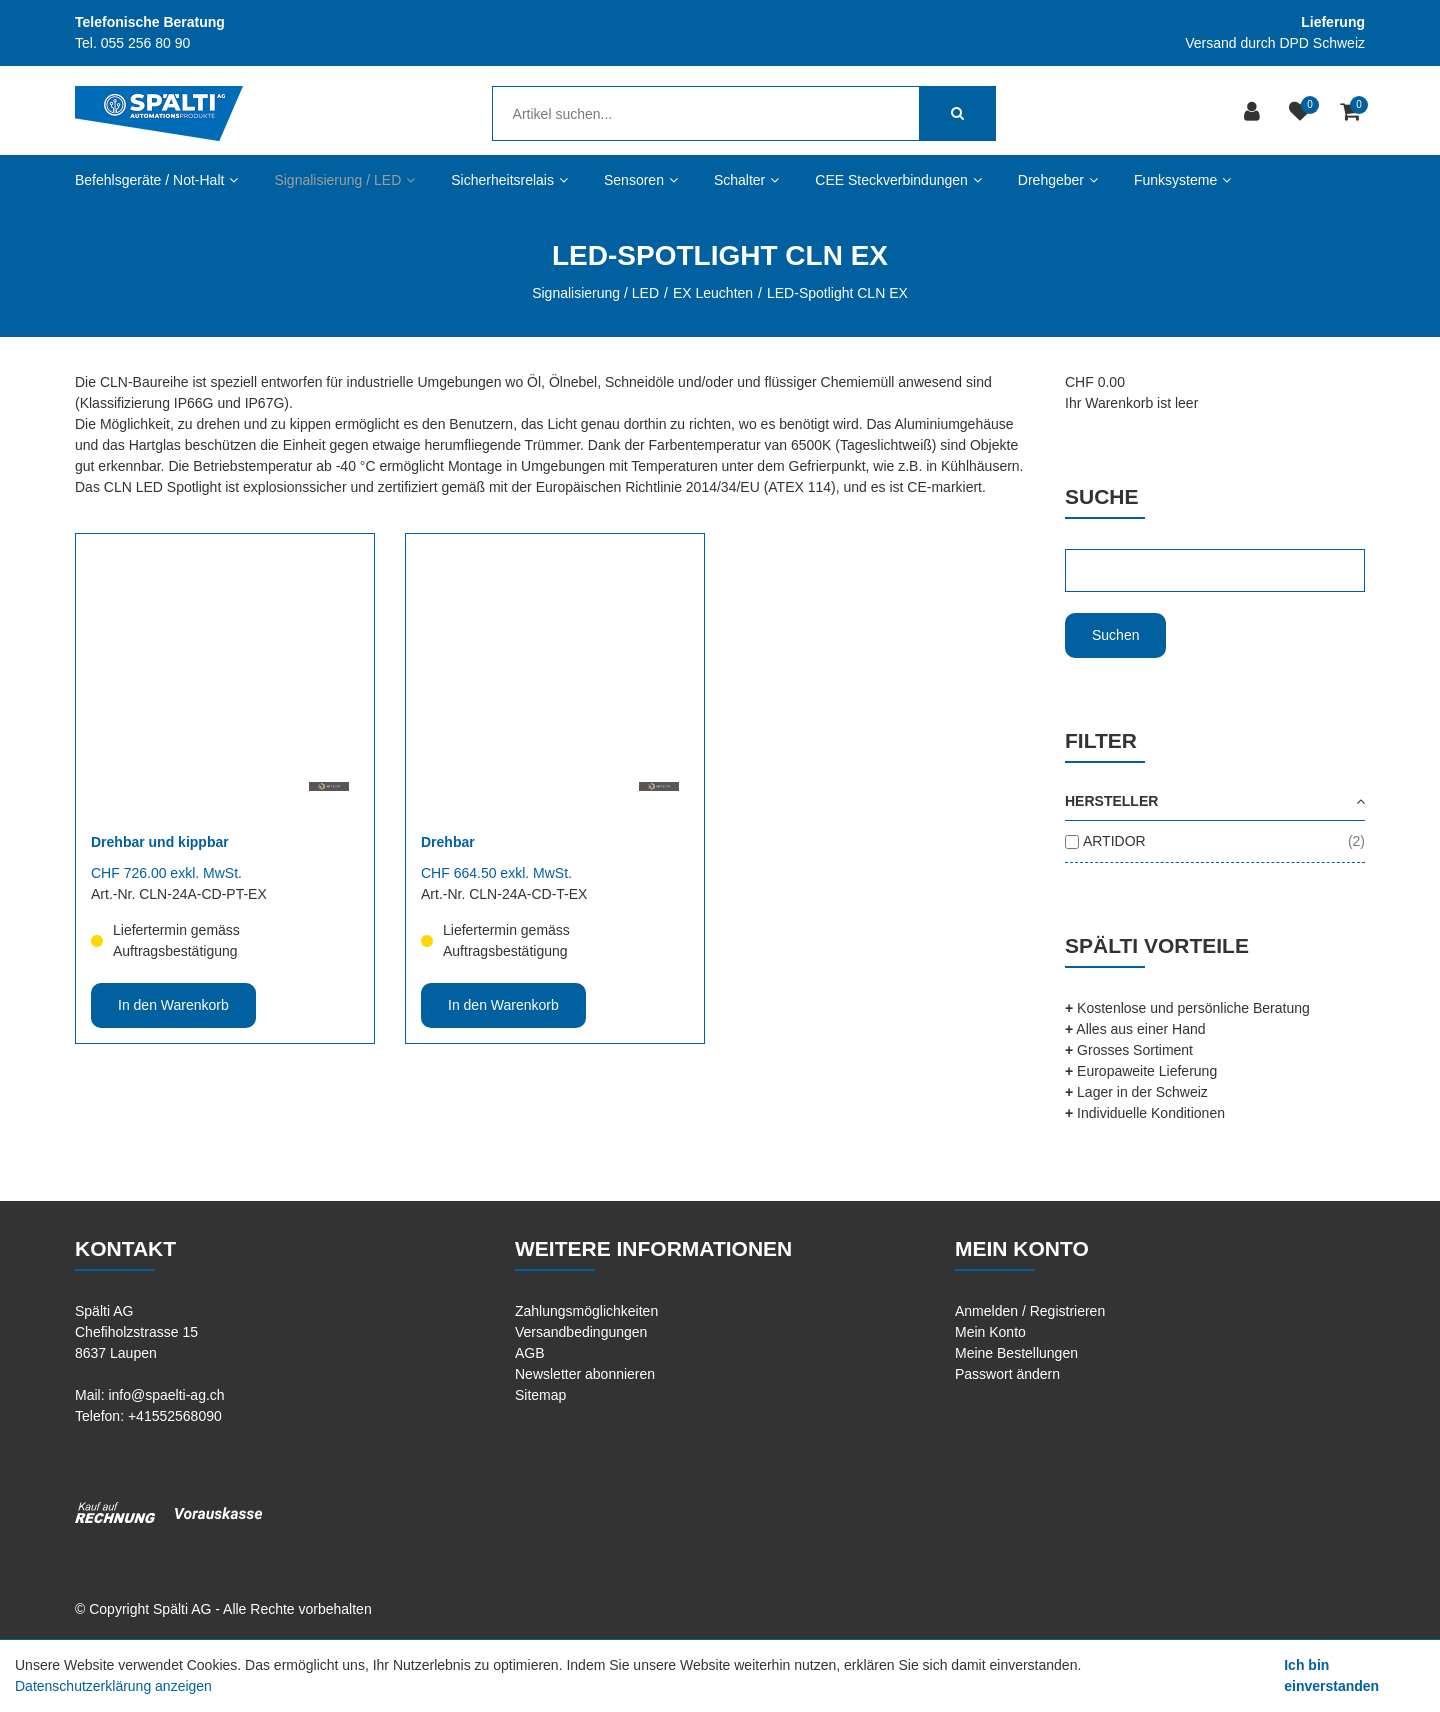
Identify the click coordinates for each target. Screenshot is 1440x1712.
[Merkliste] (1302, 113)
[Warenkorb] (1352, 113)
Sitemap (540, 1395)
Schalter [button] (746, 180)
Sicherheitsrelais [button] (509, 180)
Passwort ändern (1007, 1374)
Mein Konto (990, 1332)
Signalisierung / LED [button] (344, 180)
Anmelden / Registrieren (1030, 1311)
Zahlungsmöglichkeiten (586, 1311)
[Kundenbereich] (1254, 113)
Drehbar (448, 842)
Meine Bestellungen (1016, 1353)
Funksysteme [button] (1182, 180)
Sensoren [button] (641, 180)
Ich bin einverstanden (1331, 1675)
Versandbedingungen (581, 1332)
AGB (530, 1353)
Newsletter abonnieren (585, 1374)
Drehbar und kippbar (160, 842)
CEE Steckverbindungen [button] (898, 180)
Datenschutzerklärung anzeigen (113, 1686)
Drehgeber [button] (1058, 180)
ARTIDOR (1114, 841)
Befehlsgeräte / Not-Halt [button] (156, 180)
